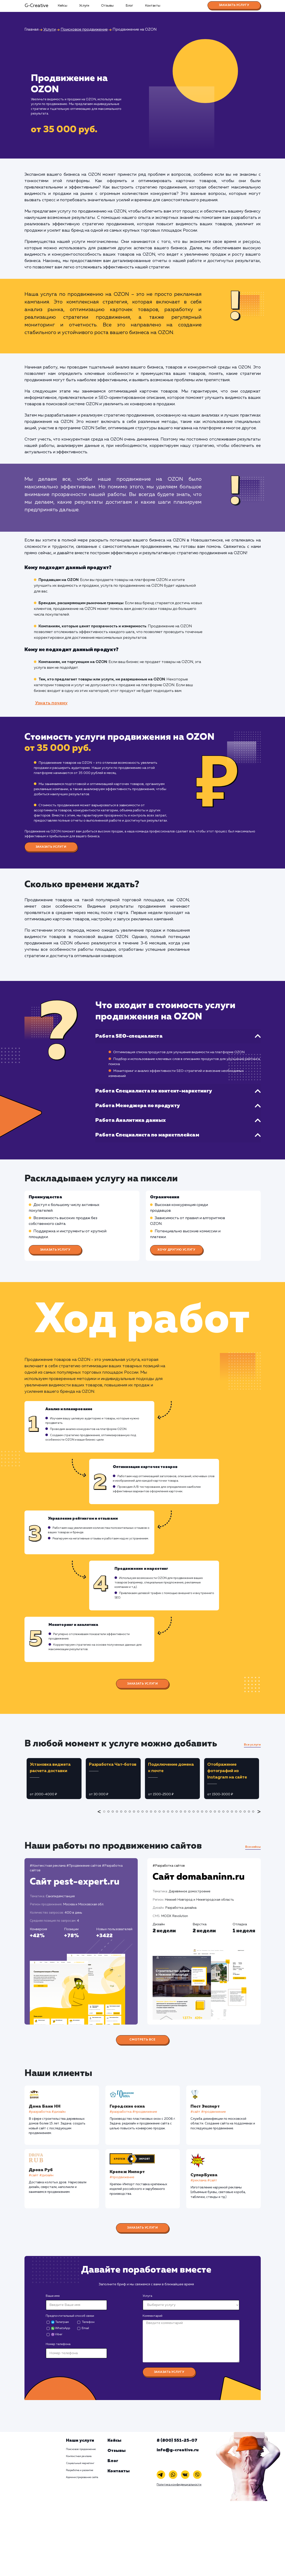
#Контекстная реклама (48, 1865)
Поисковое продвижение (81, 2449)
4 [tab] (118, 1814)
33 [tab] (241, 1814)
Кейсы (62, 5)
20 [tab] (186, 1814)
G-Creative (36, 5)
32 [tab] (237, 1814)
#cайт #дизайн (41, 2175)
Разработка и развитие (79, 2470)
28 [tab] (220, 1814)
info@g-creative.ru (178, 2450)
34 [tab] (246, 1814)
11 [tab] (148, 1814)
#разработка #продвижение (134, 2112)
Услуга (147, 2295)
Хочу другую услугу (176, 1249)
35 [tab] (250, 1814)
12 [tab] (152, 1814)
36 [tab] (254, 1814)
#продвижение (122, 2177)
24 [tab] (203, 1814)
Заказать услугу (234, 5)
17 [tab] (173, 1814)
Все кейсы (253, 1846)
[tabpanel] (54, 1778)
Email (85, 2328)
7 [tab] (131, 1814)
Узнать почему (51, 703)
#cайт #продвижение (208, 2112)
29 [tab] (224, 1814)
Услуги (84, 5)
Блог (129, 5)
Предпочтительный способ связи (70, 2315)
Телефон (88, 2322)
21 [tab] (190, 1814)
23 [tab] (199, 1814)
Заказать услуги (51, 846)
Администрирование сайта (82, 2477)
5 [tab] (122, 1814)
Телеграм (60, 2322)
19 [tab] (182, 1814)
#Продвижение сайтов (83, 1865)
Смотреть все (142, 2039)
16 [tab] (169, 1814)
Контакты (152, 5)
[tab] (178, 1036)
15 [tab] (165, 1814)
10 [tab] (144, 1814)
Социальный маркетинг (80, 2463)
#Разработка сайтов (169, 1865)
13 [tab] (156, 1814)
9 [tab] (139, 1814)
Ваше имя (53, 2295)
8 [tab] (135, 1814)
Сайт (75, 1882)
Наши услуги (80, 2440)
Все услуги (252, 1744)
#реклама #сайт (203, 2180)
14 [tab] (161, 1814)
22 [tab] (195, 1814)
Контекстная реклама (79, 2456)
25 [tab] (207, 1814)
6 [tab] (127, 1814)
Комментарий (152, 2315)
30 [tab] (229, 1814)
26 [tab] (212, 1814)
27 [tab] (216, 1814)
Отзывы (107, 5)
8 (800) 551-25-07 (177, 2440)
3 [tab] (114, 1814)
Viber (56, 2334)
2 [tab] (109, 1814)
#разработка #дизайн (47, 2112)
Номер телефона (58, 2344)
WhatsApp (60, 2328)
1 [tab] (105, 1814)
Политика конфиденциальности (179, 2484)
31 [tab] (233, 1814)
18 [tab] (178, 1814)
